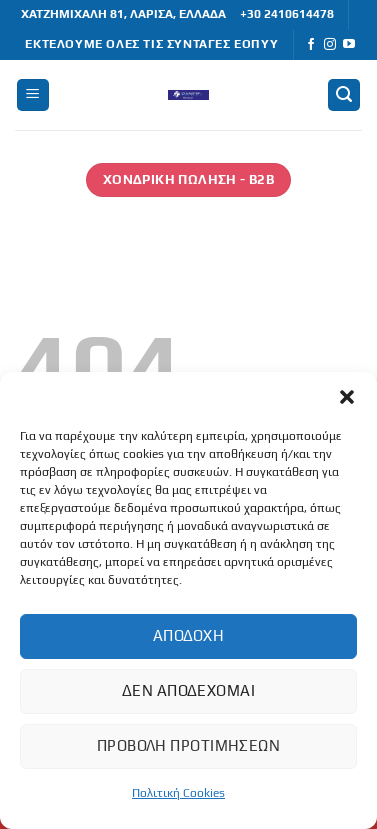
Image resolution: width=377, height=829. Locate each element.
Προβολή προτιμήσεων (189, 745)
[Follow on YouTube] (349, 45)
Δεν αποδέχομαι (188, 690)
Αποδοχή (188, 635)
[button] (347, 397)
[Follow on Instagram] (330, 45)
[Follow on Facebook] (311, 45)
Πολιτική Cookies (178, 793)
